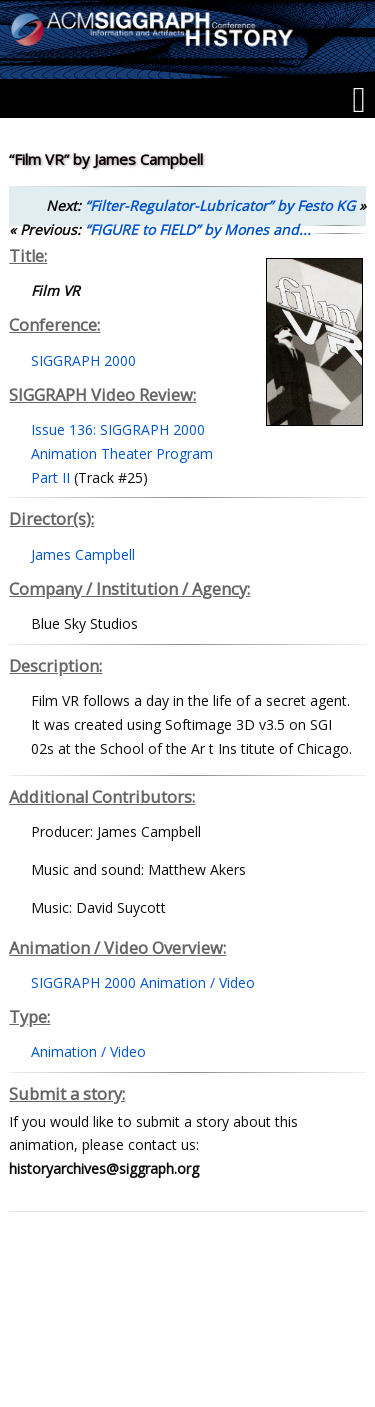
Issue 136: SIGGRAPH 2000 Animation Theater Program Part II (122, 453)
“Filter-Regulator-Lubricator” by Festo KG (220, 205)
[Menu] (358, 100)
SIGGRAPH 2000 (83, 360)
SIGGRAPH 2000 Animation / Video (143, 982)
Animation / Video (88, 1051)
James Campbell (83, 554)
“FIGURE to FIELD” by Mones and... (198, 229)
